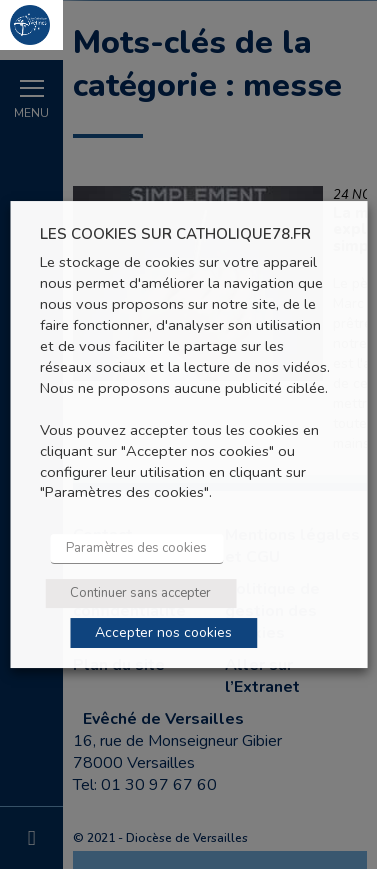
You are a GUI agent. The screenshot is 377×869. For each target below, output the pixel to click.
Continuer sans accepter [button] (140, 593)
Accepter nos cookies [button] (163, 632)
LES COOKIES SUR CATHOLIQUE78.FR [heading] (175, 234)
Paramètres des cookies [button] (136, 548)
